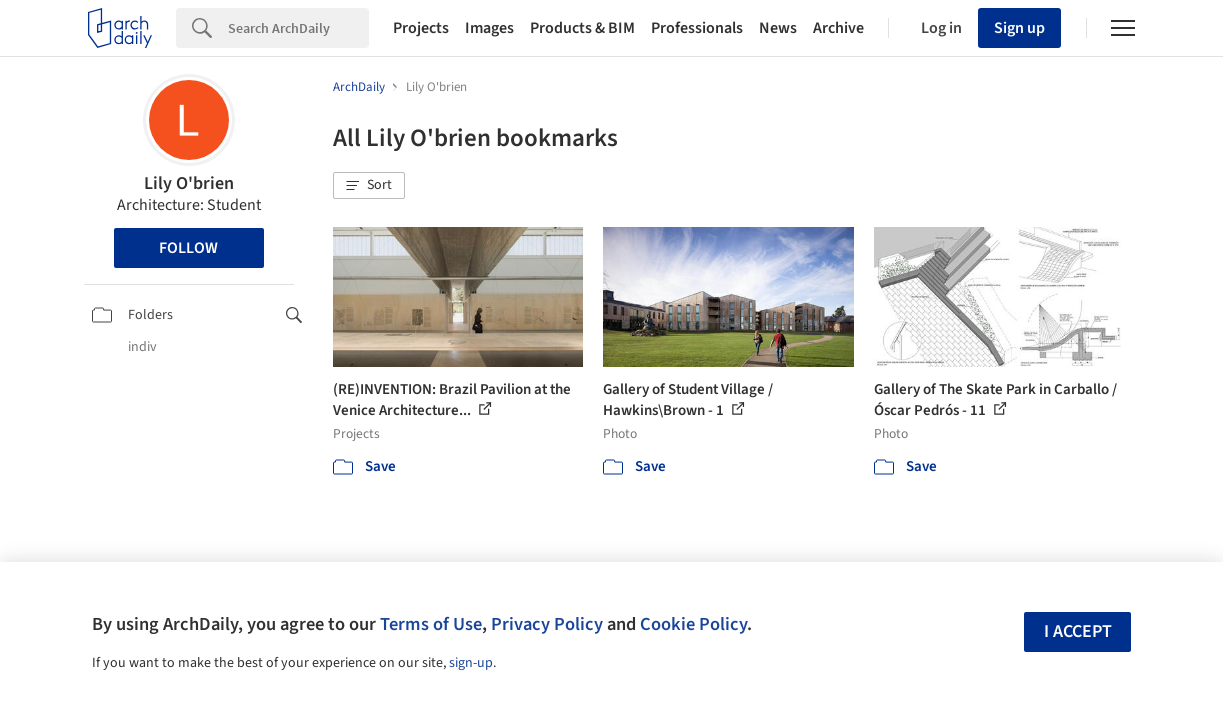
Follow (188, 248)
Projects (421, 28)
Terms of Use (431, 624)
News (778, 28)
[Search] (298, 28)
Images (489, 28)
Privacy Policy (547, 624)
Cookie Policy (693, 624)
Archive (838, 28)
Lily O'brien (189, 183)
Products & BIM (582, 28)
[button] (369, 186)
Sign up (1019, 28)
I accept (1078, 631)
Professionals (697, 28)
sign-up (471, 663)
